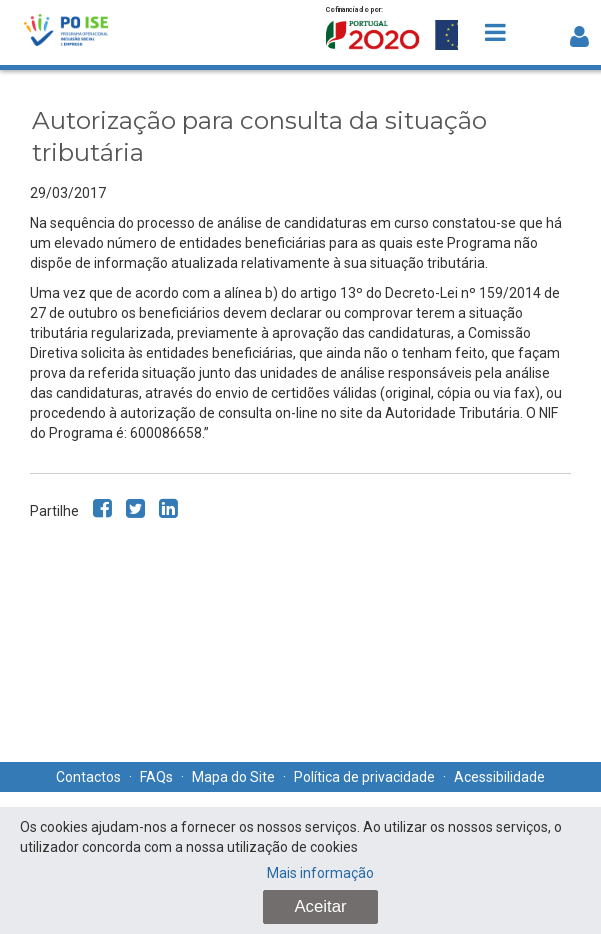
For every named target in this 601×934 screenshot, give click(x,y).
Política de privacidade (364, 777)
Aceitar (320, 906)
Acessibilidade (499, 777)
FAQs (156, 777)
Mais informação (320, 873)
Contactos (88, 777)
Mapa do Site (233, 777)
